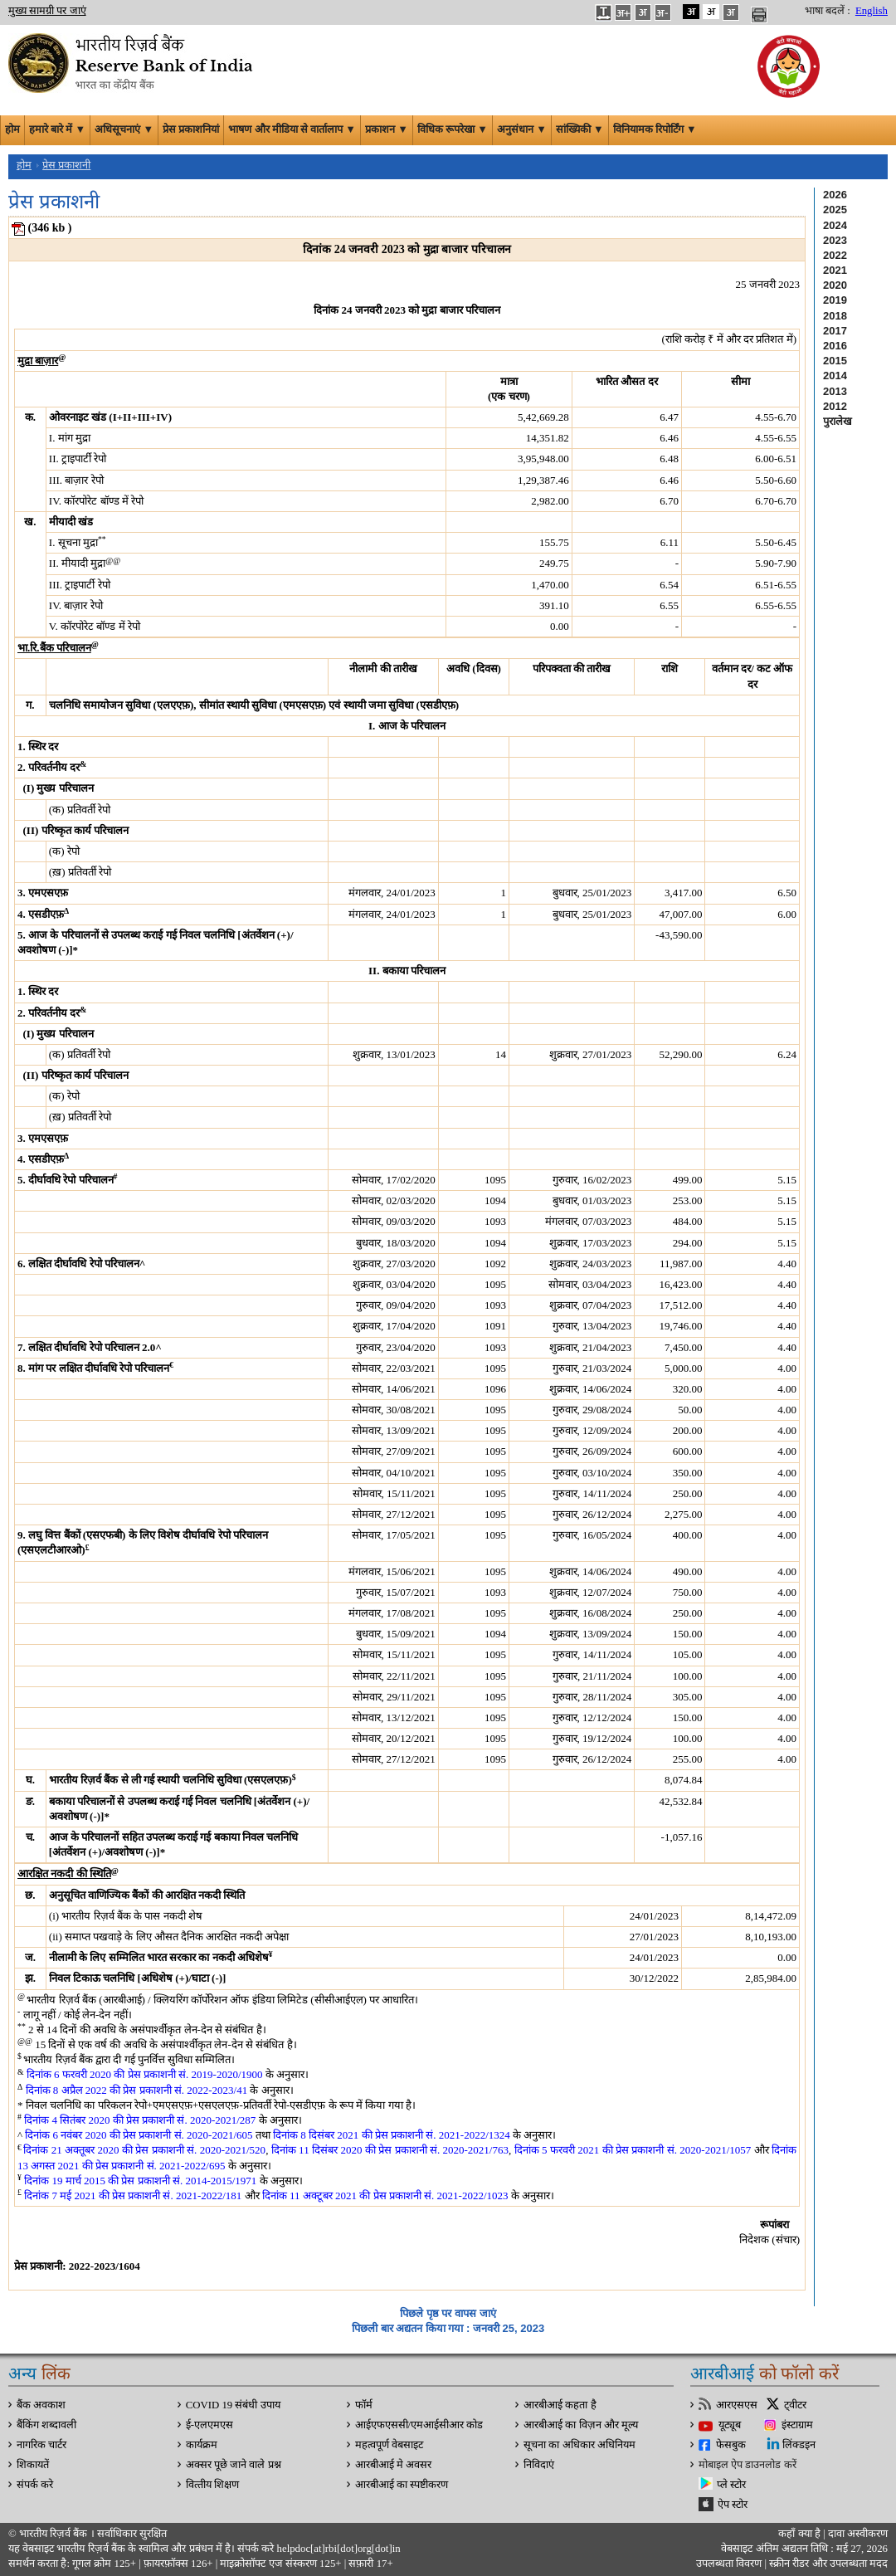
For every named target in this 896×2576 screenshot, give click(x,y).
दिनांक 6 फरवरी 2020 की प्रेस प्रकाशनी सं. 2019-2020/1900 (145, 2074)
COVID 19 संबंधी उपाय (233, 2405)
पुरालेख (837, 421)
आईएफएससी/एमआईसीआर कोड (419, 2425)
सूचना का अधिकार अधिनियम (579, 2445)
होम (12, 129)
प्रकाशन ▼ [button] (386, 129)
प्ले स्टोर (731, 2485)
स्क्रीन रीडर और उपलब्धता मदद (827, 2563)
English (871, 11)
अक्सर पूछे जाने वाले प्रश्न (233, 2465)
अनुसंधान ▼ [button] (522, 129)
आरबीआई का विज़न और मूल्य (580, 2425)
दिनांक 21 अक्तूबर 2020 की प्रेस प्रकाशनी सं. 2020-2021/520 (144, 2150)
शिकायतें (33, 2465)
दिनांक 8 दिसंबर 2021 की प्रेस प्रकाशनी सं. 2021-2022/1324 (391, 2135)
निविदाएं (538, 2465)
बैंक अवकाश (41, 2405)
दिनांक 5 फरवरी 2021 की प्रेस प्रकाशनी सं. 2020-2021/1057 (633, 2150)
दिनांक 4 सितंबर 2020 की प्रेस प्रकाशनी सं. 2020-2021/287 (140, 2120)
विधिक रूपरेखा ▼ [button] (452, 129)
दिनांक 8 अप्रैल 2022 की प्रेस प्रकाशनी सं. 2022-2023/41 (137, 2090)
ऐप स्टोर (732, 2504)
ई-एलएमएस (209, 2425)
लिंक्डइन (799, 2445)
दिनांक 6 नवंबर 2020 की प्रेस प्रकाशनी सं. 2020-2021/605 (138, 2135)
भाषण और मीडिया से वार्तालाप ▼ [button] (292, 129)
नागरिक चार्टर (41, 2445)
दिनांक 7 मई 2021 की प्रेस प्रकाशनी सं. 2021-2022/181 (132, 2195)
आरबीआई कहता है (559, 2405)
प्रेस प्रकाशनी (66, 165)
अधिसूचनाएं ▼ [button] (124, 129)
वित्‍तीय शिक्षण (212, 2485)
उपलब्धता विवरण (729, 2563)
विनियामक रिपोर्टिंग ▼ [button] (655, 129)
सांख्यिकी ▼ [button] (580, 129)
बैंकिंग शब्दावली (46, 2425)
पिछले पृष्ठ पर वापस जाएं (447, 2313)
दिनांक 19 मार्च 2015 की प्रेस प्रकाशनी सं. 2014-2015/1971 (140, 2180)
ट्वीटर (795, 2405)
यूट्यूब (729, 2425)
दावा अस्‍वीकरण (858, 2533)
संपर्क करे (35, 2485)
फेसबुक (731, 2445)
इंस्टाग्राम (797, 2425)
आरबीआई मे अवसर (393, 2465)
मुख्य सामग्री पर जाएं (47, 11)
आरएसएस (736, 2405)
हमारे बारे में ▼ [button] (57, 129)
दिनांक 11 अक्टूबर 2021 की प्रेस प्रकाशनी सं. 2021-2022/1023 (385, 2195)
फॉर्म (364, 2405)
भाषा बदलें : (827, 11)
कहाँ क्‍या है (800, 2533)
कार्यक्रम (201, 2445)
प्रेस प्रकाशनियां (191, 129)
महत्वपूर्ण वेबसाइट (389, 2445)
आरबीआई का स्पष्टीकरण (401, 2485)
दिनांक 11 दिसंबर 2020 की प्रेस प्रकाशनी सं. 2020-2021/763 (390, 2150)
